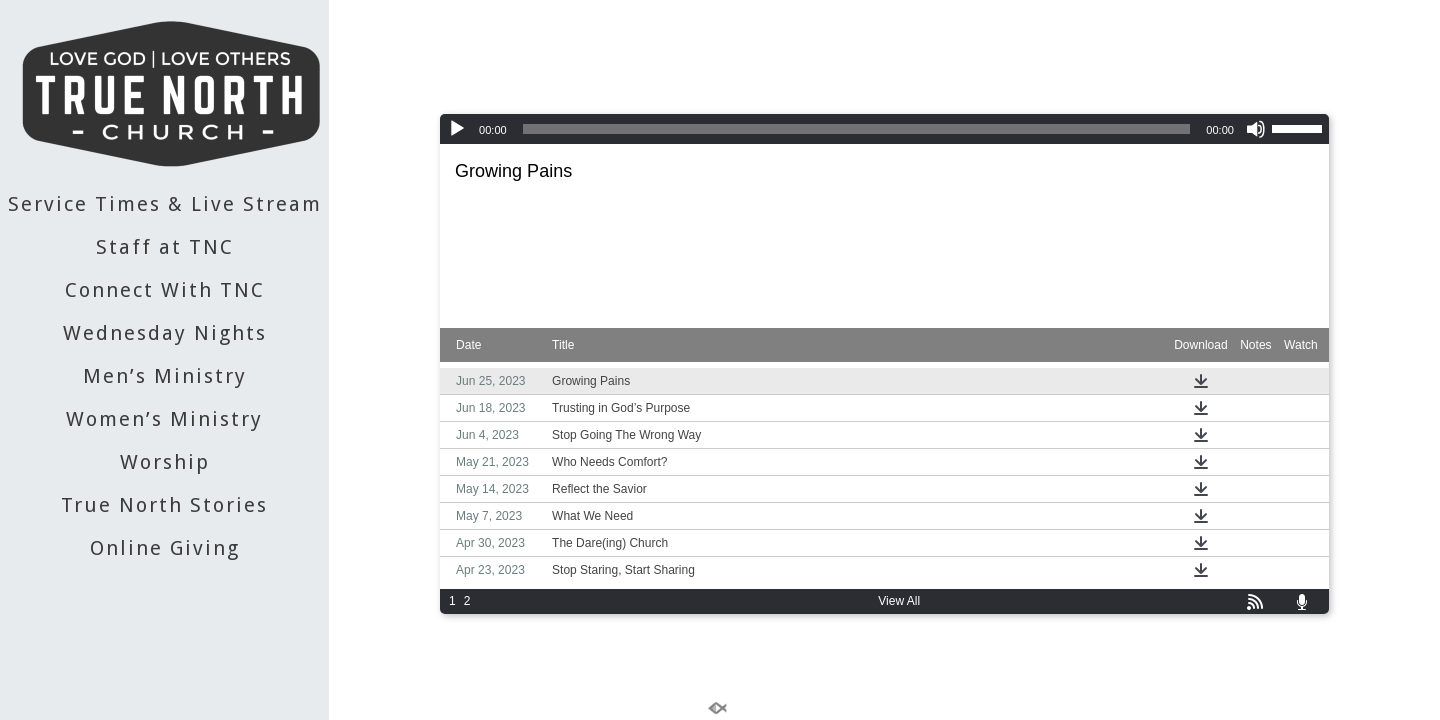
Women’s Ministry (164, 419)
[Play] (457, 129)
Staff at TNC (165, 247)
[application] (884, 129)
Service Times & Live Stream (165, 204)
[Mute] (1256, 129)
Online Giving (165, 548)
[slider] (857, 129)
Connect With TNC (165, 290)
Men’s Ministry (165, 376)
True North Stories (164, 505)
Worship (165, 462)
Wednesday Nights (165, 333)
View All (899, 601)
